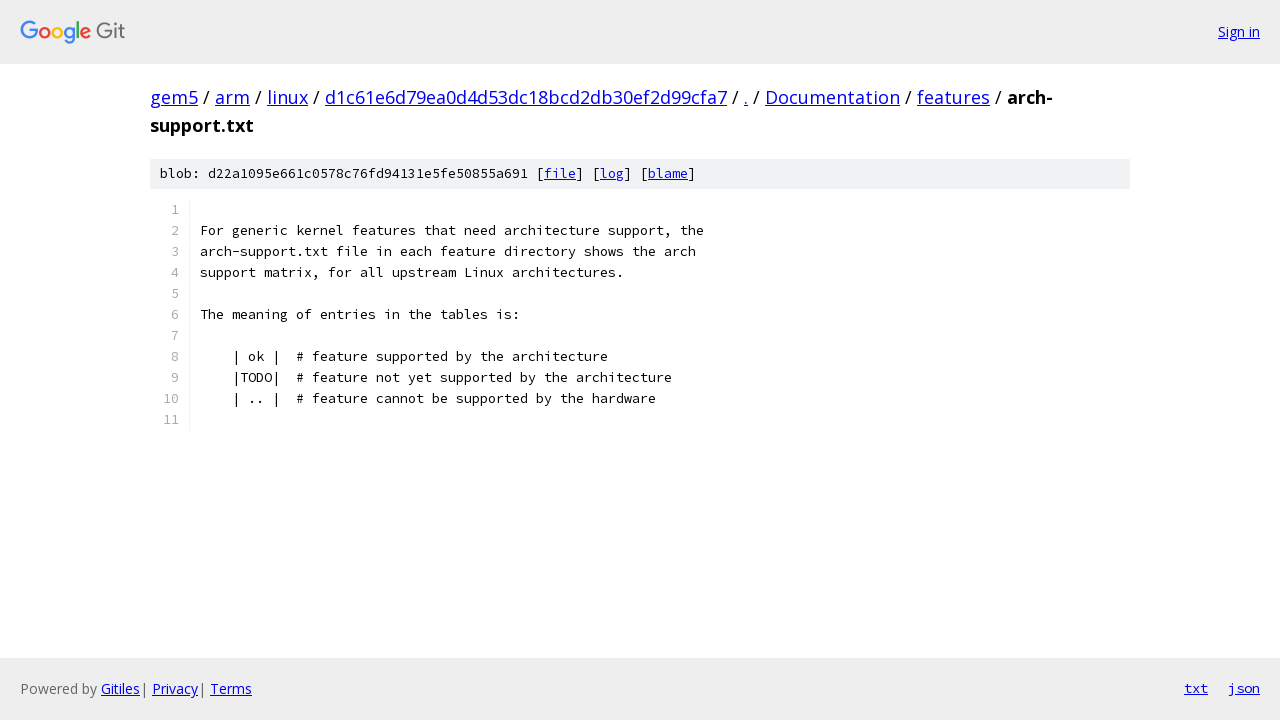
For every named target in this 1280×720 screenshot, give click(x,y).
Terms (231, 688)
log (612, 173)
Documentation (832, 97)
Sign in (1239, 31)
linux (287, 97)
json (1244, 688)
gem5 (174, 97)
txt (1196, 688)
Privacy (175, 688)
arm (232, 97)
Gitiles (120, 688)
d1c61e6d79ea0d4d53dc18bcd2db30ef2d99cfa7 (526, 97)
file (560, 173)
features (953, 97)
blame (668, 173)
